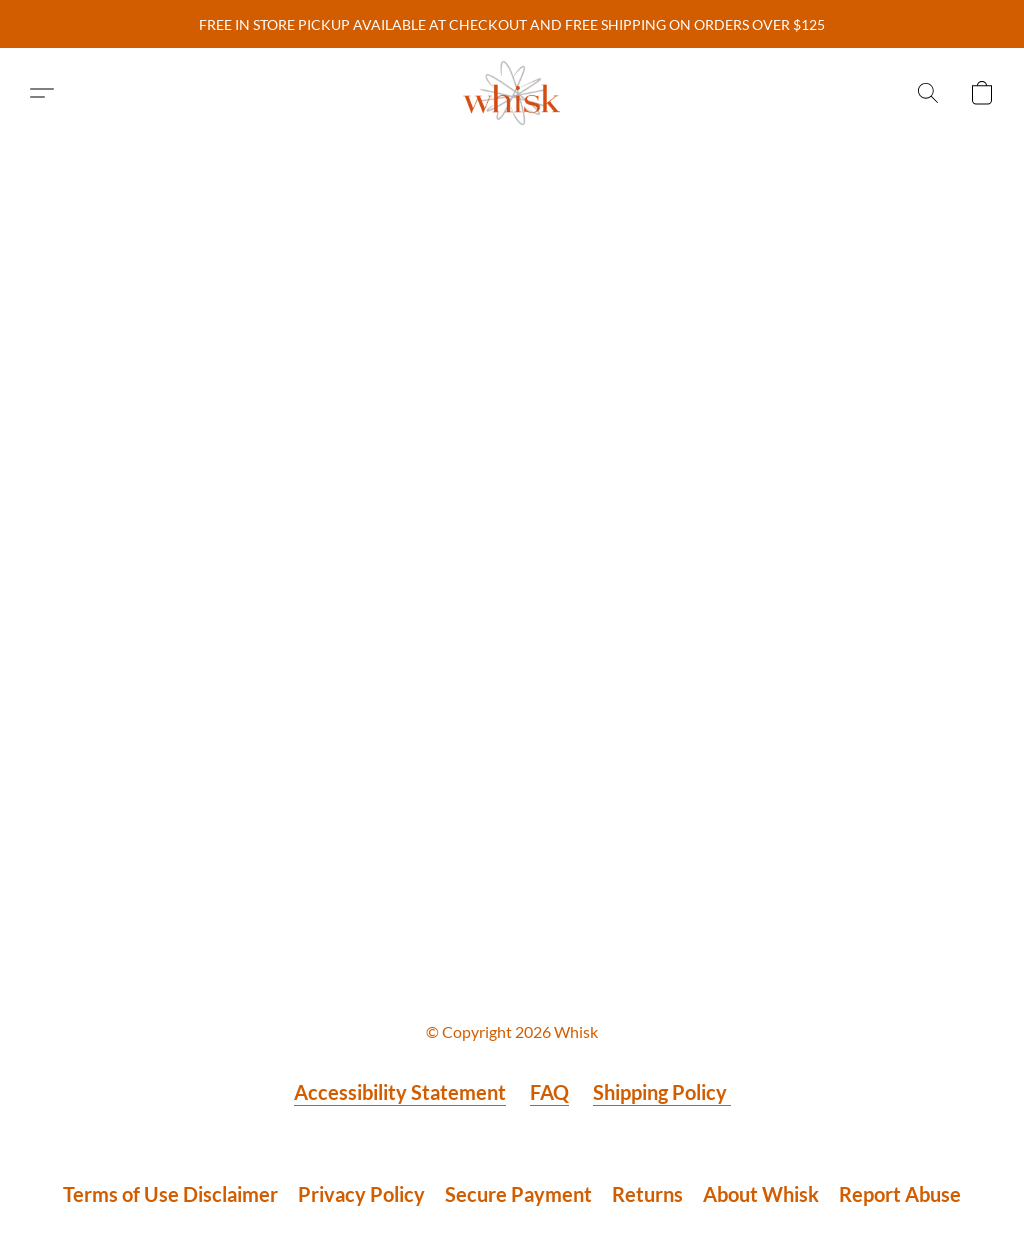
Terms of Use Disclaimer (170, 1194)
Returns (647, 1194)
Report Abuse (900, 1194)
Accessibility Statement (400, 1092)
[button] (512, 93)
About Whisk (761, 1194)
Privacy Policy (361, 1194)
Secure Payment (518, 1194)
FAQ (549, 1092)
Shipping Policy (662, 1092)
